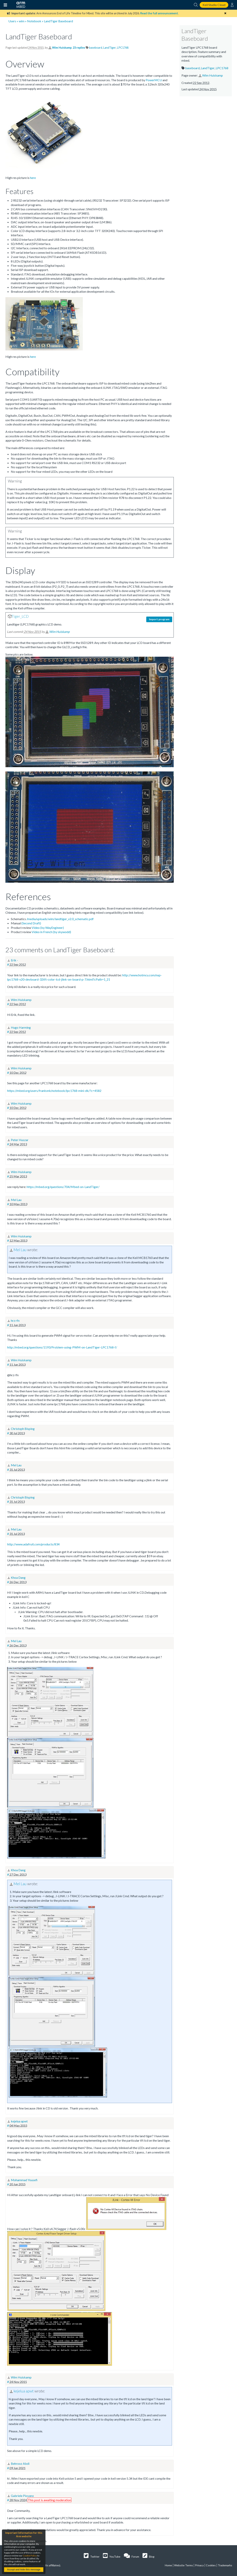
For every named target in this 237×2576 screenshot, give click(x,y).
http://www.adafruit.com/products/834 (33, 1544)
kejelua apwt (19, 2121)
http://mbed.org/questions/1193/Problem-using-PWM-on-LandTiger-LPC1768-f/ (62, 1347)
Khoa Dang (18, 1577)
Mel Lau (16, 1200)
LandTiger (109, 47)
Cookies (211, 2565)
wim (21, 21)
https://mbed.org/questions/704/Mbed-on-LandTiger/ (63, 1187)
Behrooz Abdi (20, 2463)
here (33, 177)
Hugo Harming (21, 1027)
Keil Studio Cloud (214, 5)
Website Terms (183, 2565)
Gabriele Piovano (22, 2495)
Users (12, 21)
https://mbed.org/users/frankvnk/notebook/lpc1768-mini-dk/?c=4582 (54, 1090)
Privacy (199, 2565)
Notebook (34, 21)
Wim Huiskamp (62, 47)
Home (168, 2565)
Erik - (14, 960)
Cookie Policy (30, 2555)
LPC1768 (122, 47)
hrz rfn (15, 1320)
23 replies (79, 47)
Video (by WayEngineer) (48, 927)
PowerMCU (154, 80)
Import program (159, 619)
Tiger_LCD (20, 616)
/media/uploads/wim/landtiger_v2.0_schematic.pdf (60, 919)
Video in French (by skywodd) (51, 932)
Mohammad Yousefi (24, 2180)
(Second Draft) (31, 923)
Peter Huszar (19, 1140)
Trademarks (225, 2565)
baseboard (95, 47)
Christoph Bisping (23, 1428)
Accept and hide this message (23, 2569)
